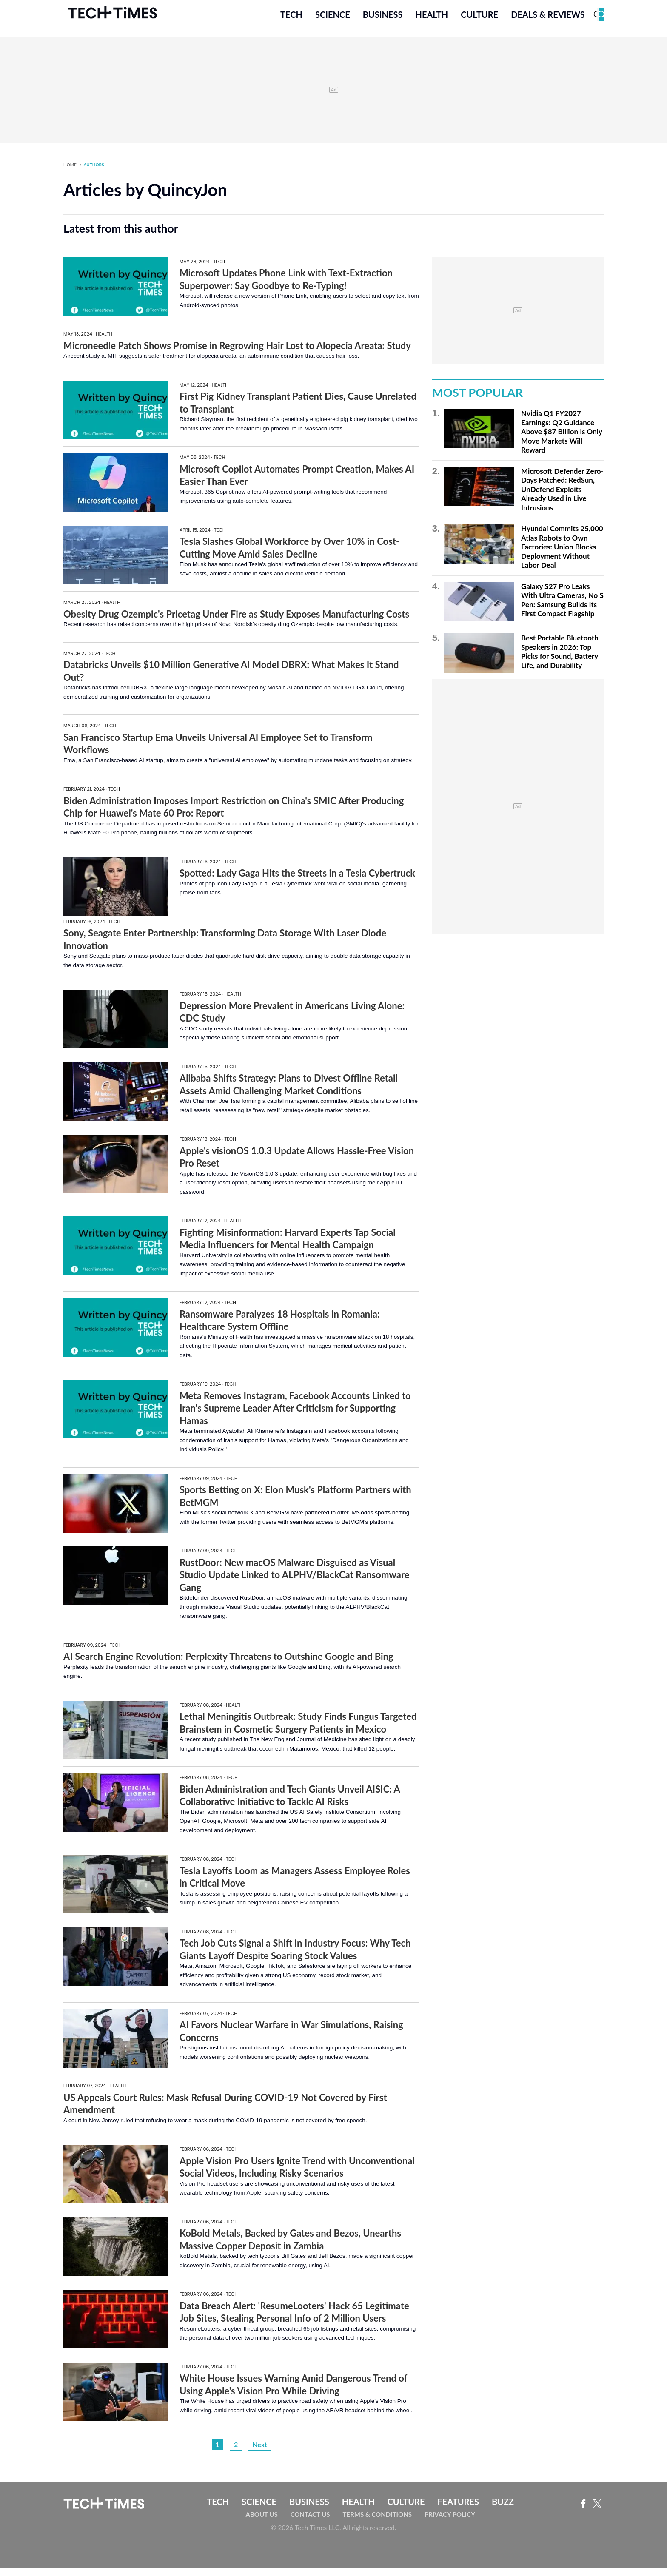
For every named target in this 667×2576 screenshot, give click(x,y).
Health (431, 20)
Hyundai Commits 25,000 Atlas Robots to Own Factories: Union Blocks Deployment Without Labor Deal (562, 555)
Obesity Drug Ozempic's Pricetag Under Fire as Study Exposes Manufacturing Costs (236, 621)
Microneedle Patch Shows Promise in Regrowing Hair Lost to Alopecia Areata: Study (237, 353)
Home (70, 172)
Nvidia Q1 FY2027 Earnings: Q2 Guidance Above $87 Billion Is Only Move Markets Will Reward (561, 439)
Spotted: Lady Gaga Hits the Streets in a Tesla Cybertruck (297, 881)
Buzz (503, 2510)
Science (332, 20)
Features (458, 2510)
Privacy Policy (450, 2522)
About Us (262, 2522)
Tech (291, 20)
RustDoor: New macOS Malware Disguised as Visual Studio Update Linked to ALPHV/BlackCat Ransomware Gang (295, 1582)
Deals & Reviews (548, 20)
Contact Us (310, 2522)
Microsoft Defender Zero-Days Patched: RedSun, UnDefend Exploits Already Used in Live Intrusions (562, 497)
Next (259, 2452)
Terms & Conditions (377, 2522)
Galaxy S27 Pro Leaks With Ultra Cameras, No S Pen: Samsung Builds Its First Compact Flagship (562, 607)
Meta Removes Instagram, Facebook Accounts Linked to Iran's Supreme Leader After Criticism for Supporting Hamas (295, 1416)
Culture (479, 20)
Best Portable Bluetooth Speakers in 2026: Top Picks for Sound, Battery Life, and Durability (560, 659)
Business (383, 20)
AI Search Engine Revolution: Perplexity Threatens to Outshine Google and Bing (228, 1664)
